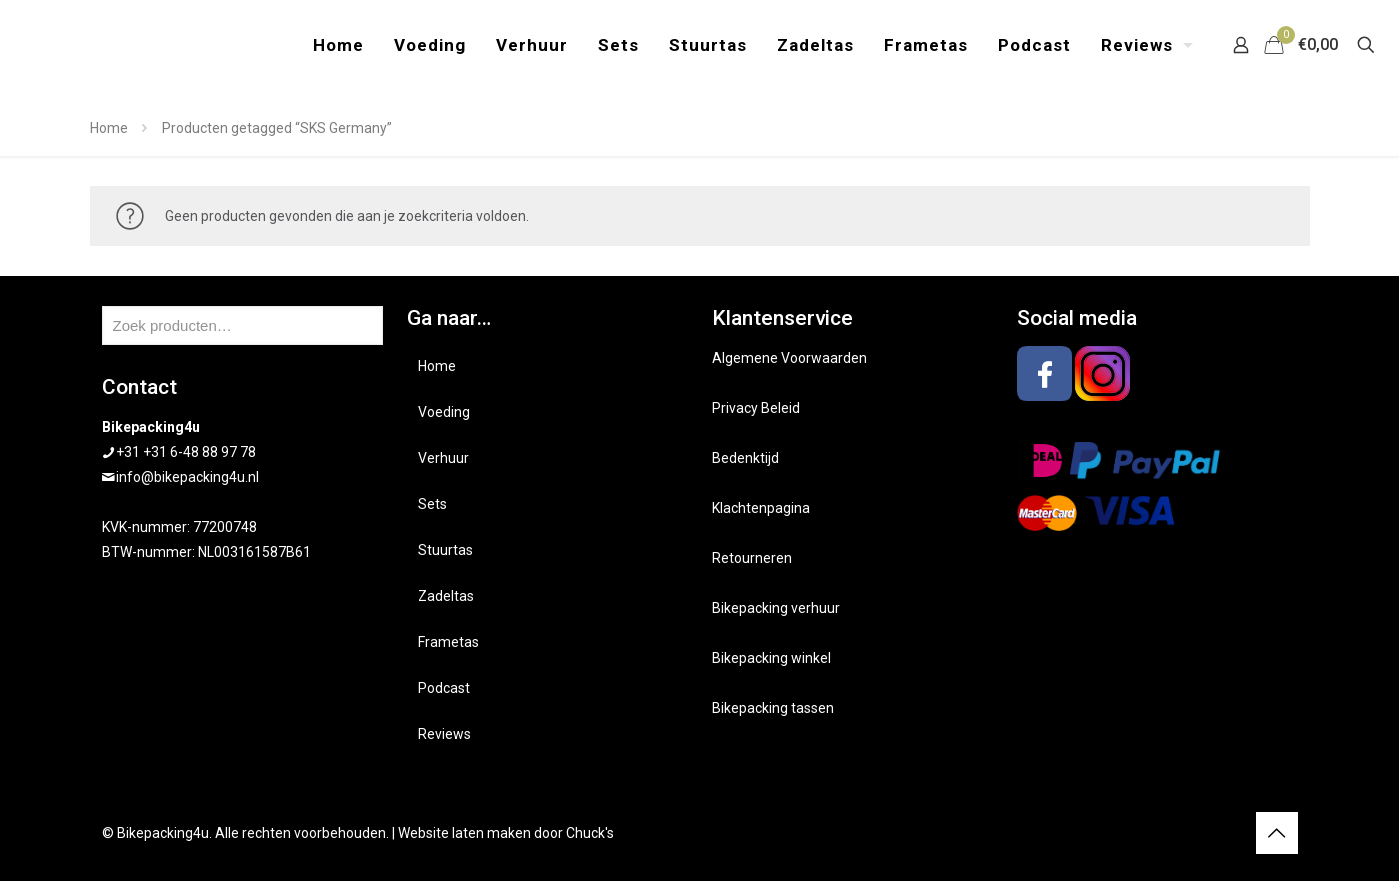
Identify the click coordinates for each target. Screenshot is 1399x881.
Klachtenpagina (761, 508)
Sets (432, 504)
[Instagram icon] (1228, 833)
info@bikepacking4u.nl (187, 477)
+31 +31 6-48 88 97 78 (186, 452)
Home (109, 128)
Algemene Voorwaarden (789, 358)
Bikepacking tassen (773, 708)
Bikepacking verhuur (776, 608)
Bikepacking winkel (771, 658)
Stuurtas (445, 550)
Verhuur (443, 458)
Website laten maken (464, 833)
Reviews (444, 734)
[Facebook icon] (1207, 833)
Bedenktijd (745, 458)
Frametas (448, 642)
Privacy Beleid (756, 408)
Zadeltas (446, 596)
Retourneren (752, 558)
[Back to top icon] (1277, 833)
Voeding (444, 412)
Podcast (444, 688)
